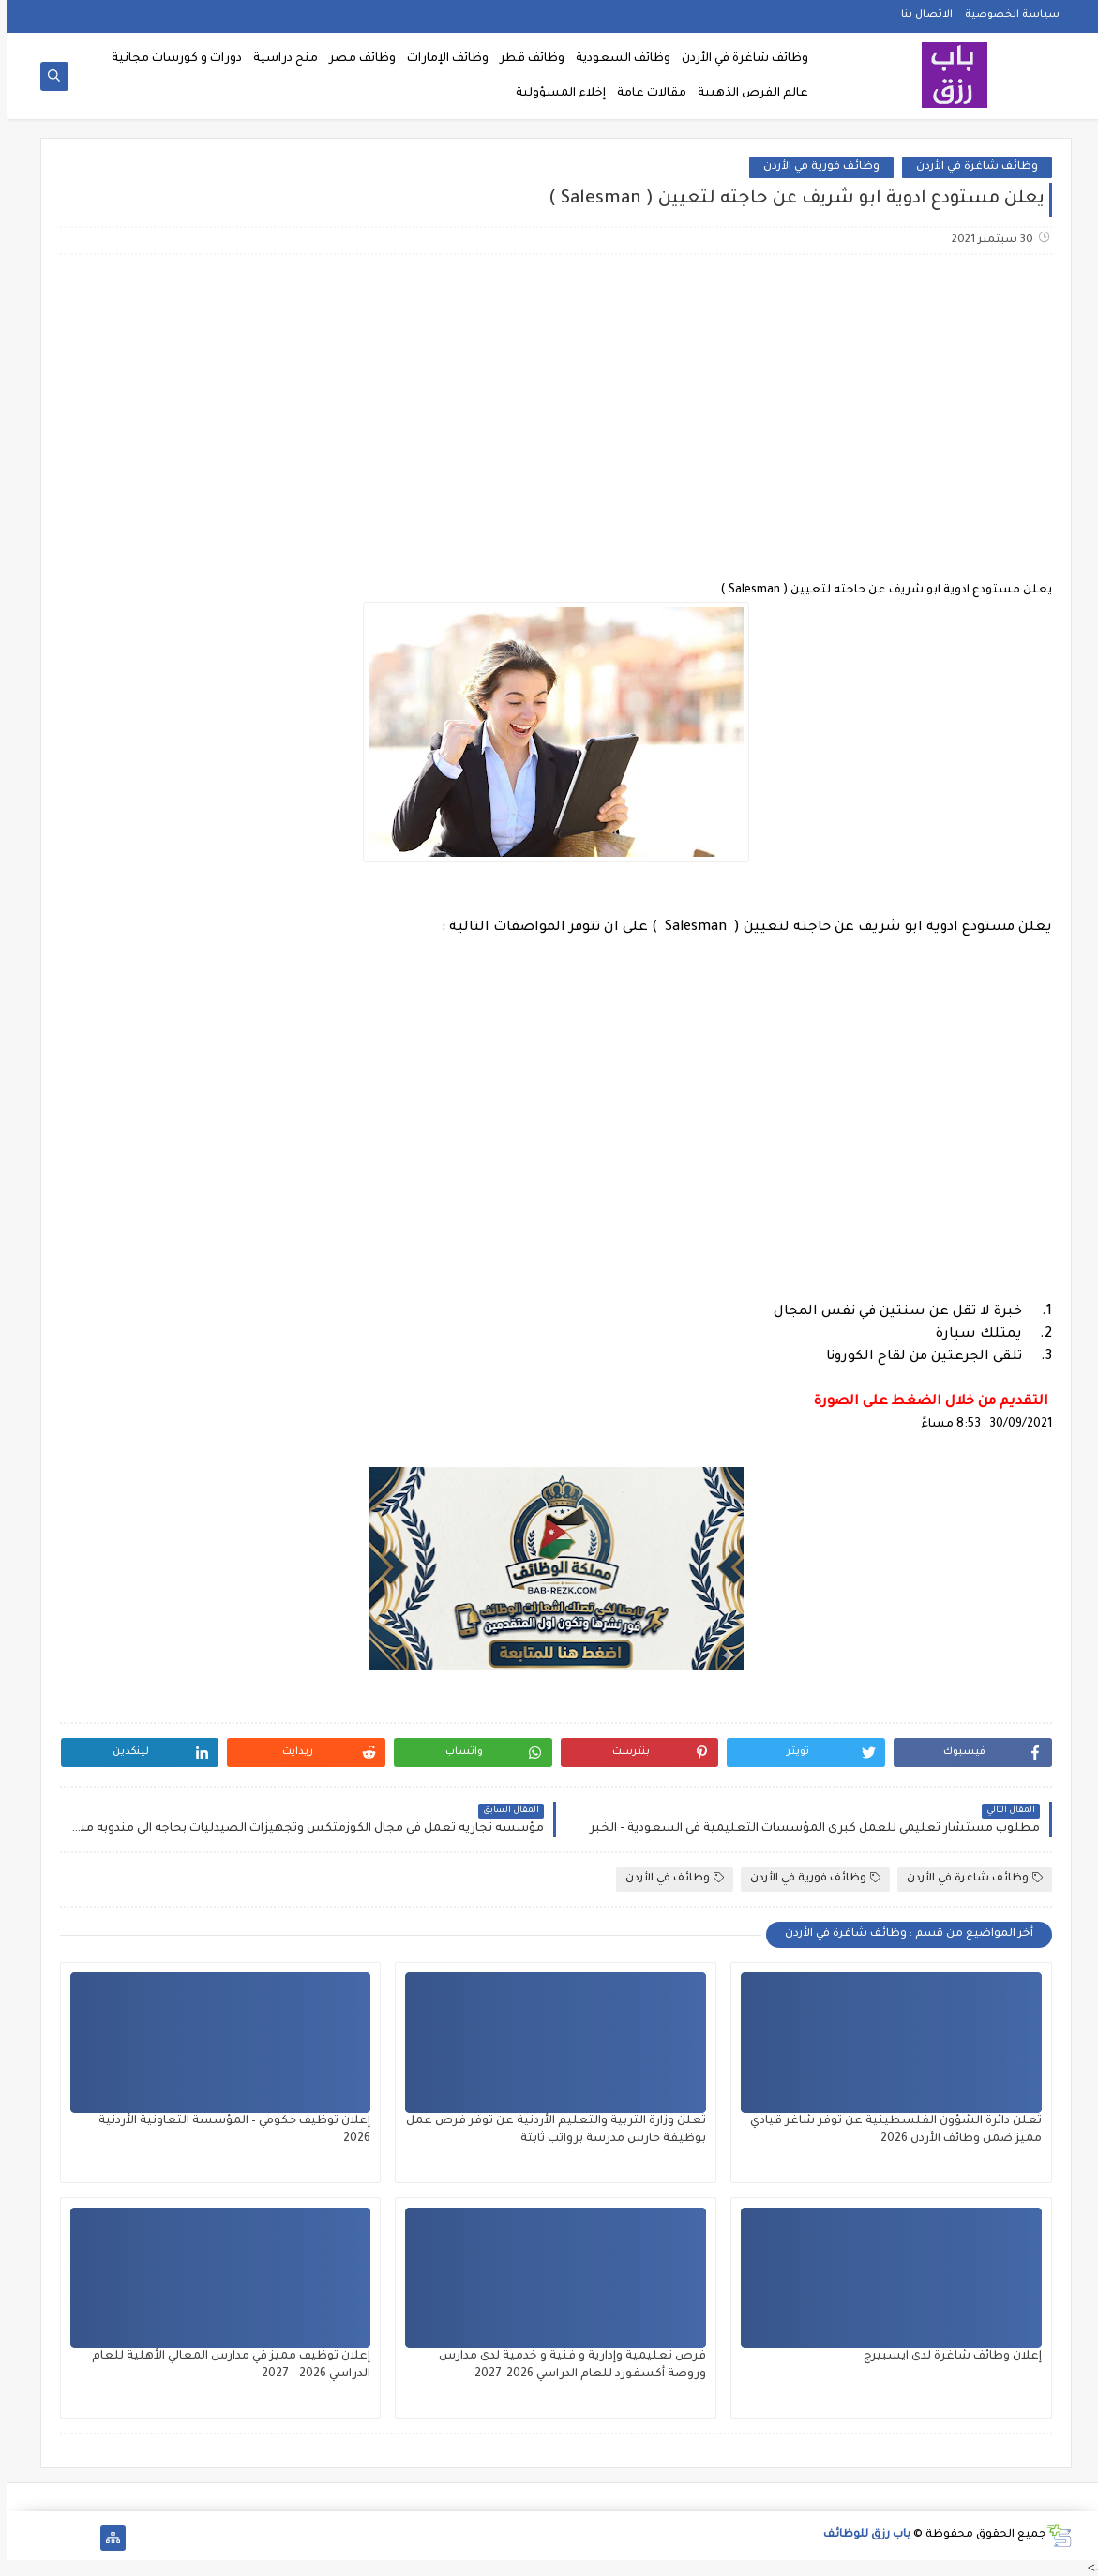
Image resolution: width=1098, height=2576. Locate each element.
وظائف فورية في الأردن (815, 167)
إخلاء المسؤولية (554, 93)
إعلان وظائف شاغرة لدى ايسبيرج (946, 2356)
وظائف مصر (356, 59)
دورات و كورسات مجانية (170, 59)
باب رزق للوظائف (860, 2535)
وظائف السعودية (616, 59)
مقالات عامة (645, 93)
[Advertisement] (548, 417)
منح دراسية (279, 59)
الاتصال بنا (920, 15)
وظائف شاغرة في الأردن (738, 59)
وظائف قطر (525, 59)
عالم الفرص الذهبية (746, 93)
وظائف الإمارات (441, 59)
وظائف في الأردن (668, 1878)
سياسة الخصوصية (1005, 15)
